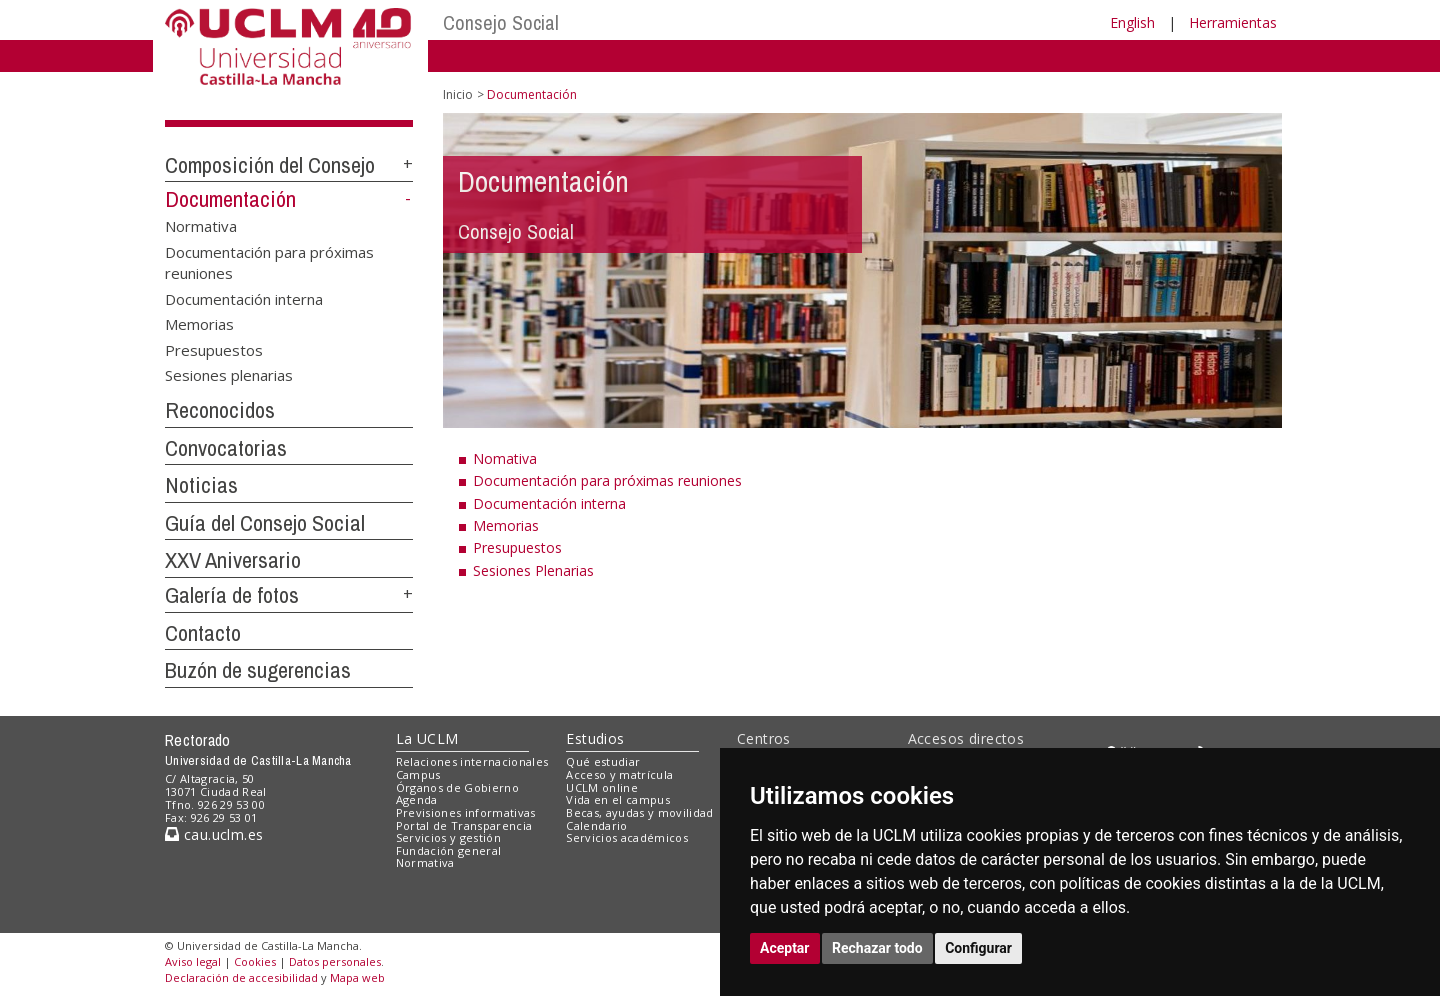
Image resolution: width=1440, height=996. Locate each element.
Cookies (255, 961)
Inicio (458, 94)
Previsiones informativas (466, 812)
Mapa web (357, 977)
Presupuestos (214, 349)
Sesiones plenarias (229, 374)
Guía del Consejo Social (265, 523)
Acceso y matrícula (619, 774)
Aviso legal (193, 961)
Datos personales (335, 961)
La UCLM (427, 738)
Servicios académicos (627, 837)
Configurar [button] (978, 948)
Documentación (230, 199)
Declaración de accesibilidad (241, 977)
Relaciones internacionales (472, 761)
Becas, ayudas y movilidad (639, 812)
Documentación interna (244, 298)
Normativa (201, 226)
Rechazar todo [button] (877, 948)
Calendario (596, 825)
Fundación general (449, 850)
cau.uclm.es (214, 834)
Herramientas (1233, 22)
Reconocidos (220, 410)
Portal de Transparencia (464, 825)
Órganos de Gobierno (457, 787)
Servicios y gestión (448, 837)
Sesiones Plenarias (533, 570)
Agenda (417, 799)
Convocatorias (226, 448)
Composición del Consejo (270, 165)
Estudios (595, 738)
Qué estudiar (603, 761)
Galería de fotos (232, 595)
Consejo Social (501, 22)
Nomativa (505, 458)
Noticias (201, 485)
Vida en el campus (618, 799)
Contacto (203, 633)
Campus (418, 774)
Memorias (199, 324)
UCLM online (602, 787)
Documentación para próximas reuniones (269, 261)
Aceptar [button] (785, 948)
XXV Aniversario (233, 560)
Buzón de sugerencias (258, 670)
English (1132, 22)
